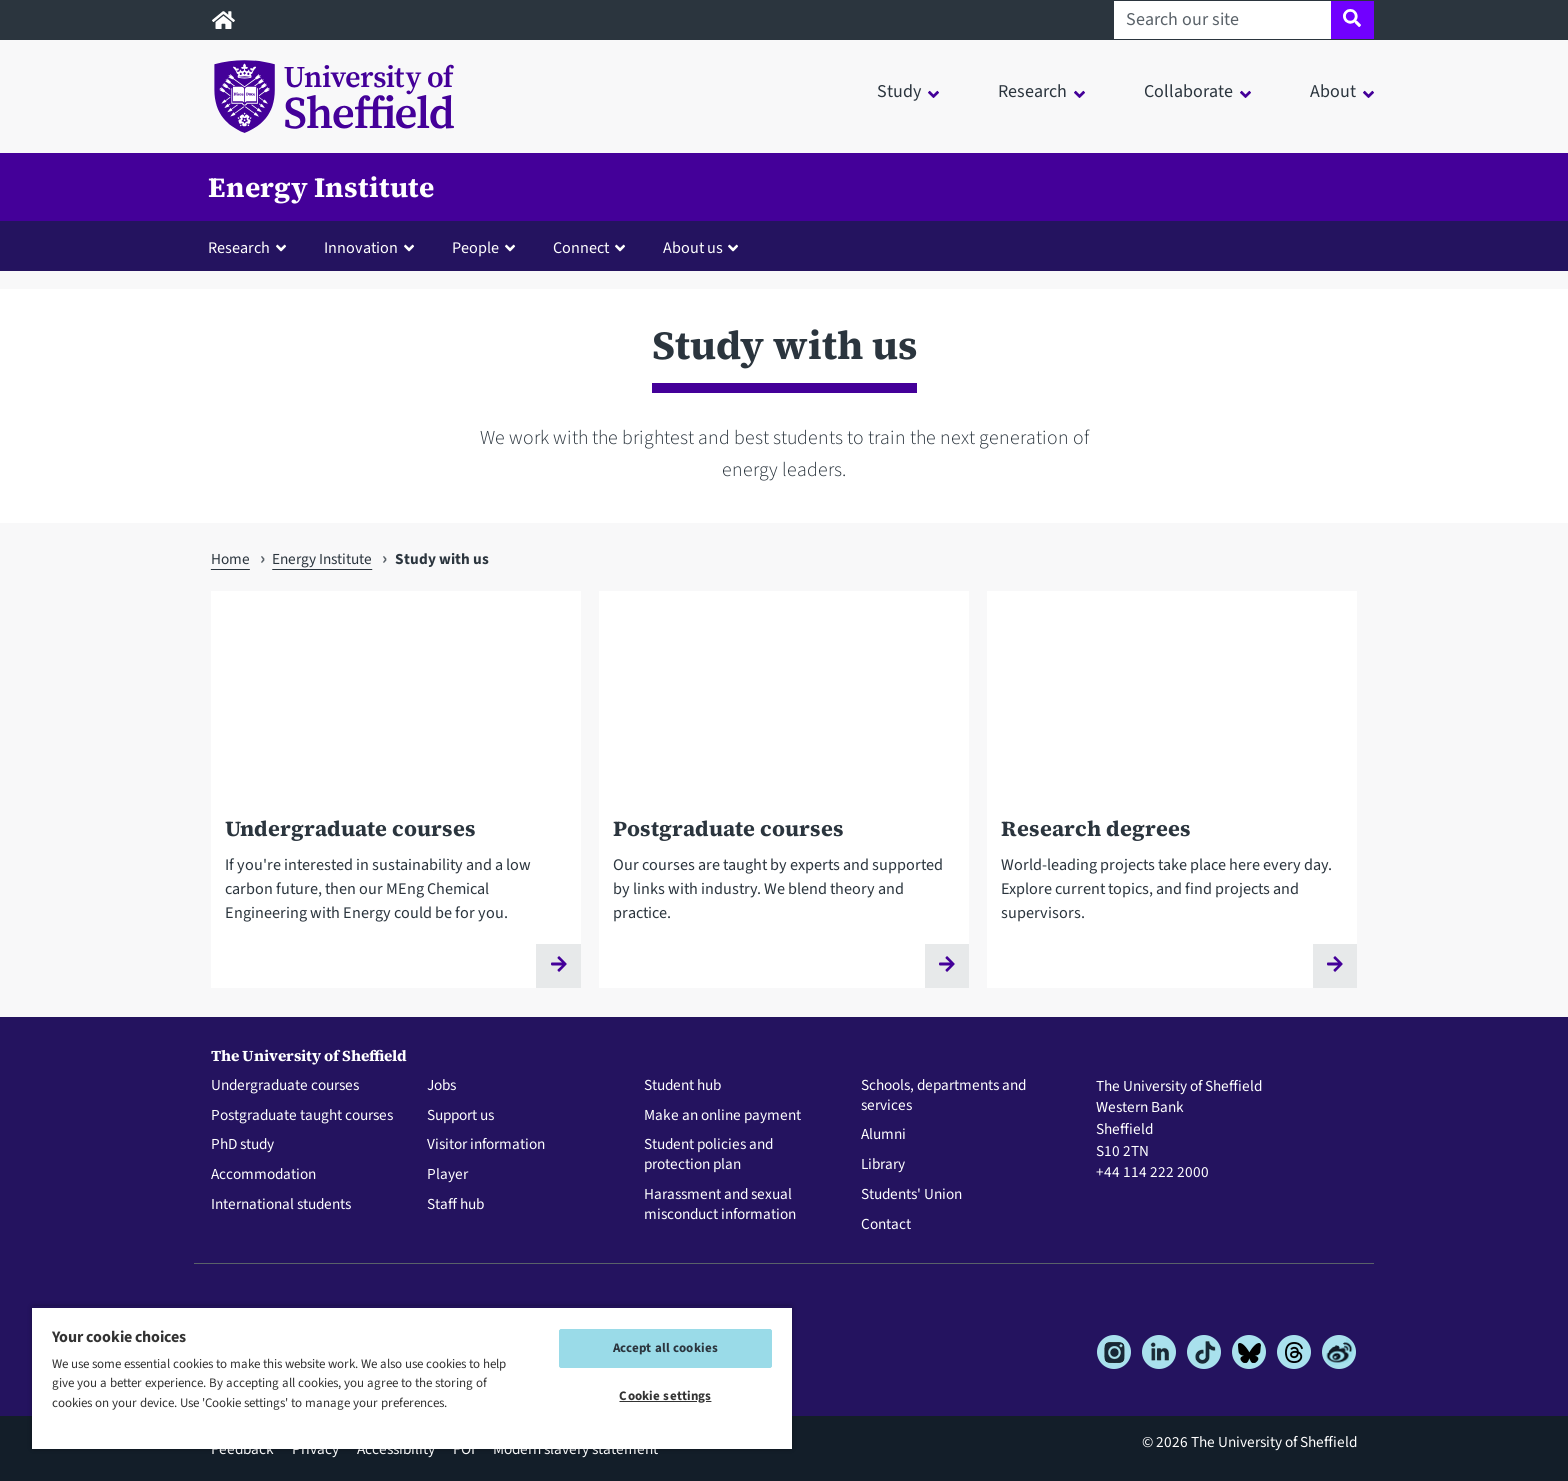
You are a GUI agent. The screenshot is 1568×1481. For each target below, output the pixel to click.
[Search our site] (1222, 20)
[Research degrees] (1172, 803)
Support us (460, 1116)
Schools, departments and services (943, 1096)
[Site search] (1352, 20)
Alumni (883, 1135)
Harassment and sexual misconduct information (720, 1205)
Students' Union (911, 1195)
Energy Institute (321, 187)
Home (230, 559)
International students (281, 1205)
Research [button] (1032, 91)
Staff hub (455, 1205)
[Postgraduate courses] (784, 803)
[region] (412, 1377)
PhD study (242, 1145)
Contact (886, 1225)
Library (883, 1165)
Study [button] (899, 91)
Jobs (441, 1086)
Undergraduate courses (285, 1086)
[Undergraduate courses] (396, 803)
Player (447, 1175)
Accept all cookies (665, 1348)
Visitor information (486, 1145)
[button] (251, 247)
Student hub (682, 1086)
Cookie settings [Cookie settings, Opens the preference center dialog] (665, 1396)
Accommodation (263, 1175)
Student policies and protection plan (708, 1155)
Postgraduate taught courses (302, 1116)
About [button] (1333, 91)
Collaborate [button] (1188, 91)
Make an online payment (722, 1116)
